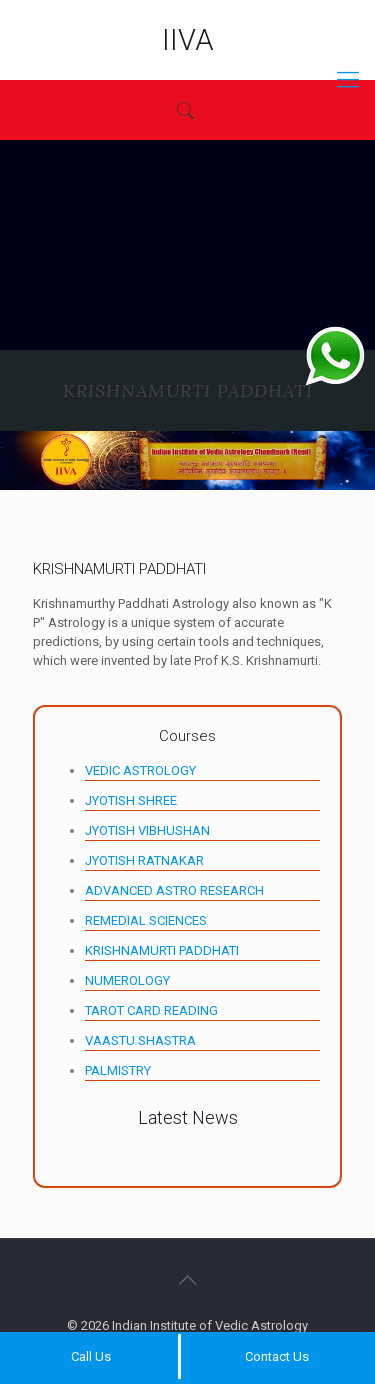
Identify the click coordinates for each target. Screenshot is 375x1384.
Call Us (91, 1356)
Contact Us (277, 1356)
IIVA (188, 40)
